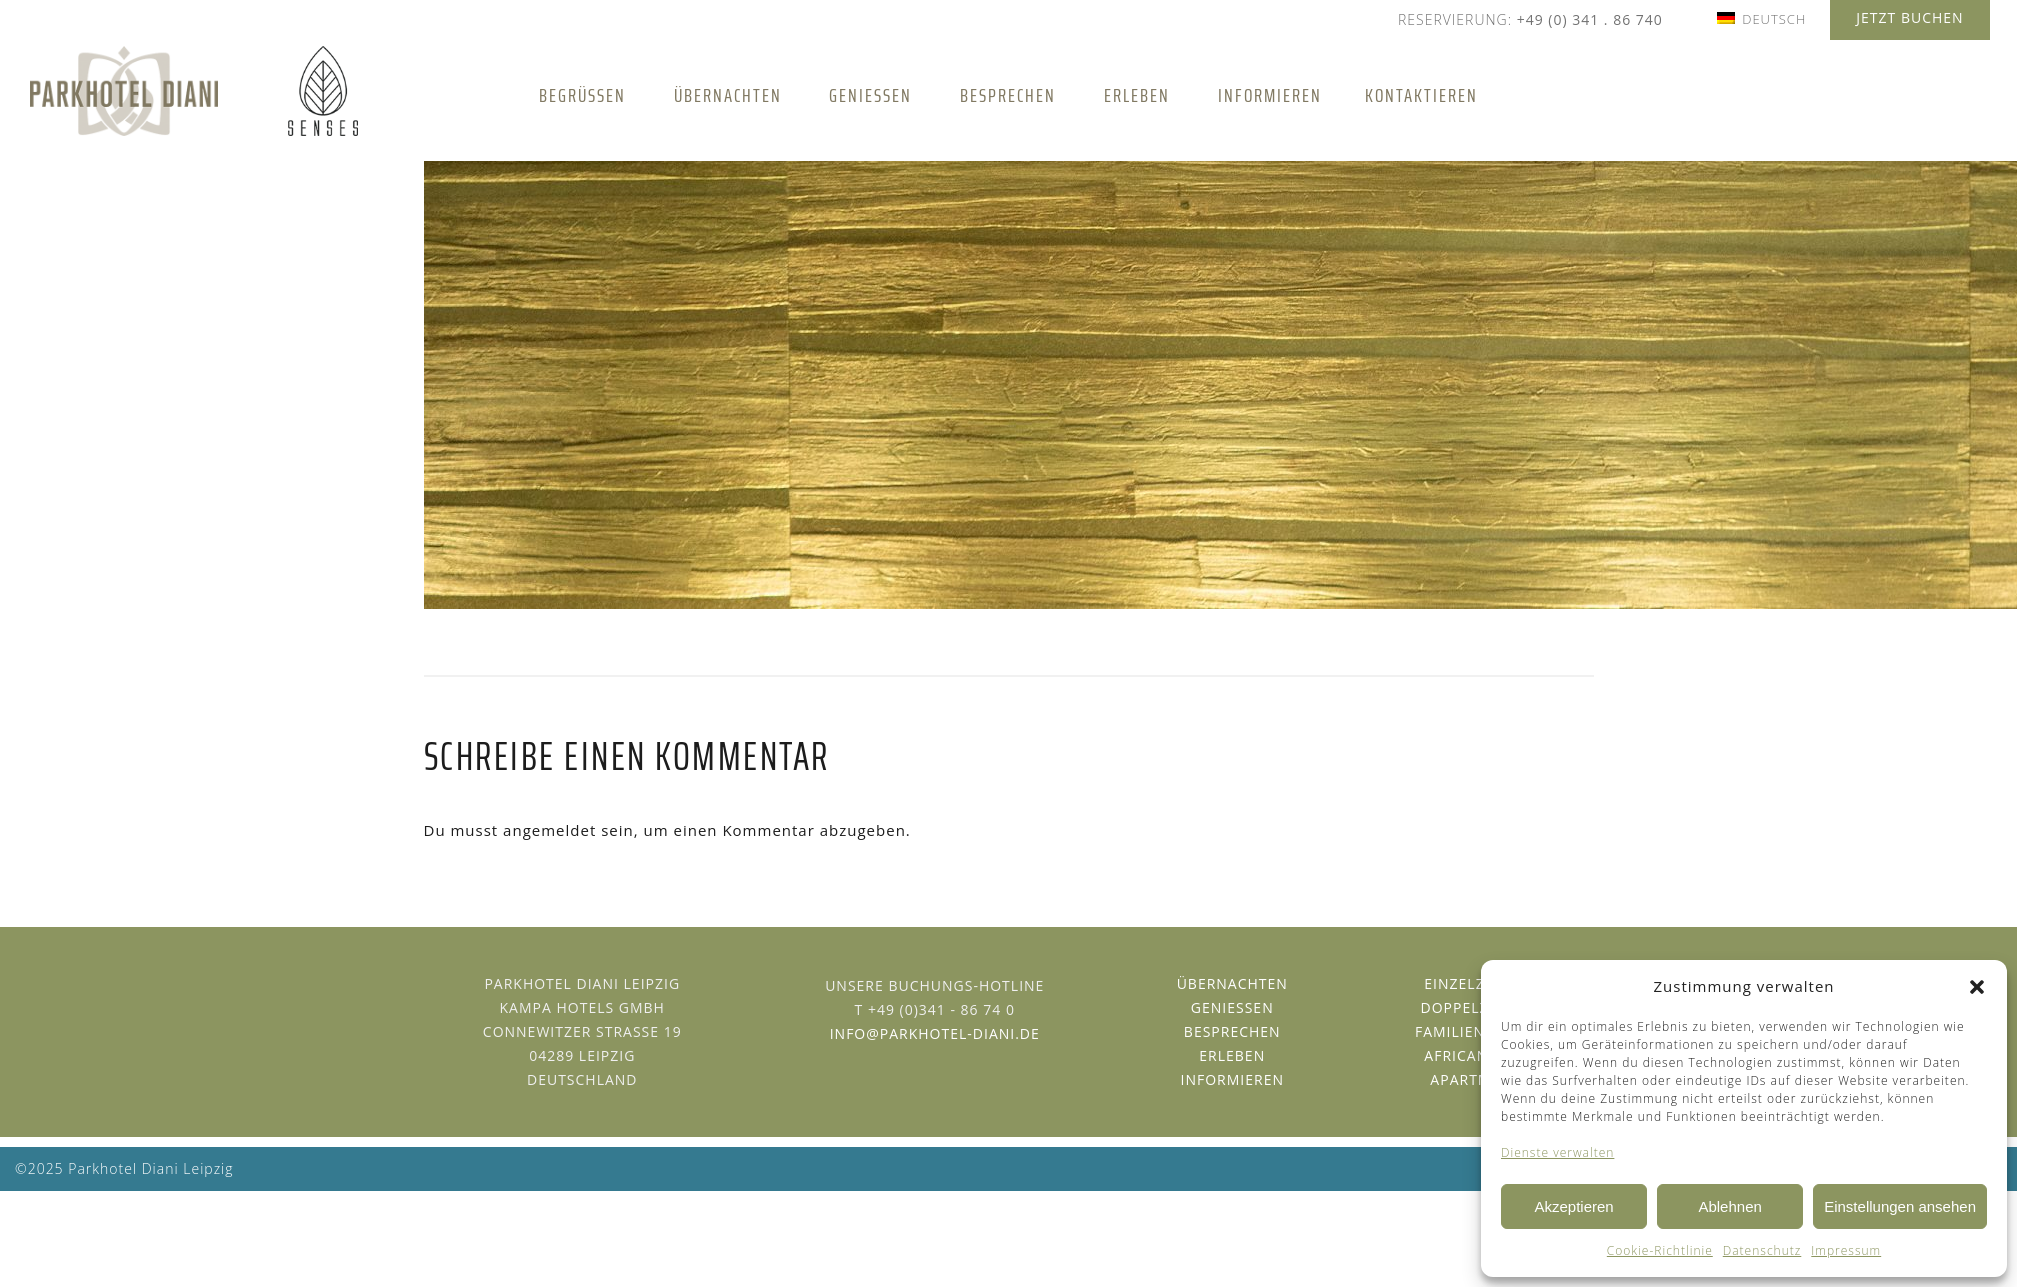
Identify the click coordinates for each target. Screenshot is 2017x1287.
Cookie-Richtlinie (1660, 1250)
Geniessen (1232, 1007)
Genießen (870, 95)
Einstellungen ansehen (1900, 1206)
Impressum (1846, 1250)
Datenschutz (1762, 1250)
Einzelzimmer (1479, 983)
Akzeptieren (1573, 1206)
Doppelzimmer (1479, 1007)
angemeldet (549, 830)
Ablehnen (1729, 1206)
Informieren (1270, 95)
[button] (1977, 987)
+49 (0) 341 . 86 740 (1590, 19)
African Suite (1479, 1055)
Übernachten (728, 95)
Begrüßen (582, 95)
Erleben (1137, 95)
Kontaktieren (1421, 95)
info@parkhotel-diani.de (935, 1033)
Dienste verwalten (1557, 1152)
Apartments (1479, 1079)
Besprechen (1008, 95)
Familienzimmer (1480, 1031)
